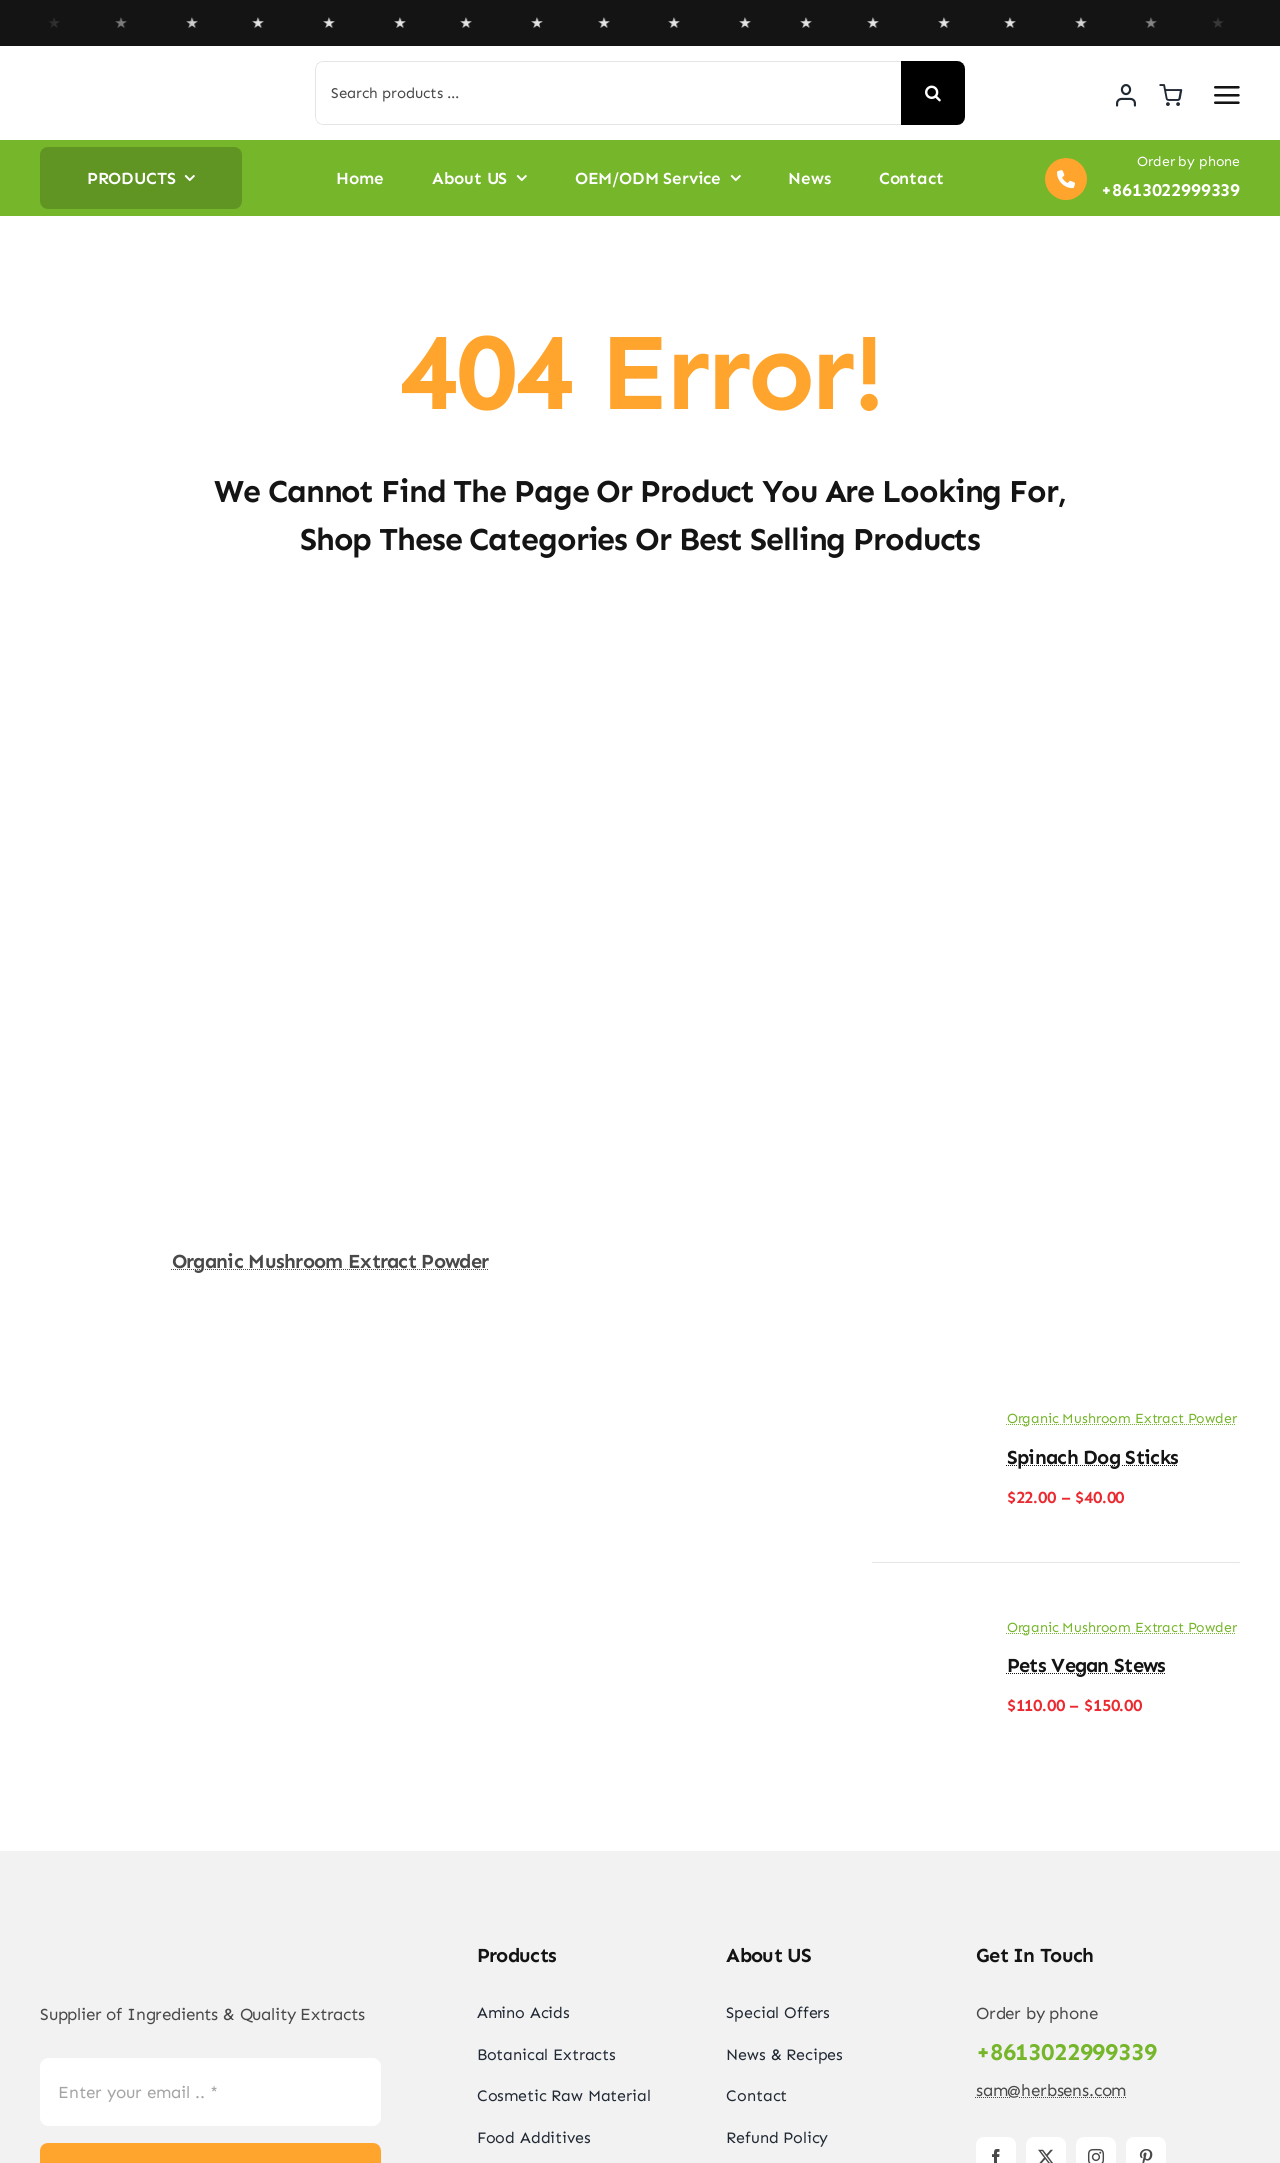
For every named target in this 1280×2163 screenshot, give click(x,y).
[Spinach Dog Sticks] (922, 1425)
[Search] (933, 93)
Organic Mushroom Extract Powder (330, 1261)
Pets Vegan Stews (1086, 1665)
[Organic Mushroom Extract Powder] (330, 653)
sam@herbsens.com (1051, 2090)
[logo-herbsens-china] (135, 81)
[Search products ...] (608, 93)
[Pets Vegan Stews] (922, 1633)
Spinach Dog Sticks (1092, 1457)
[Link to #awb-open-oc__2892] (1227, 95)
